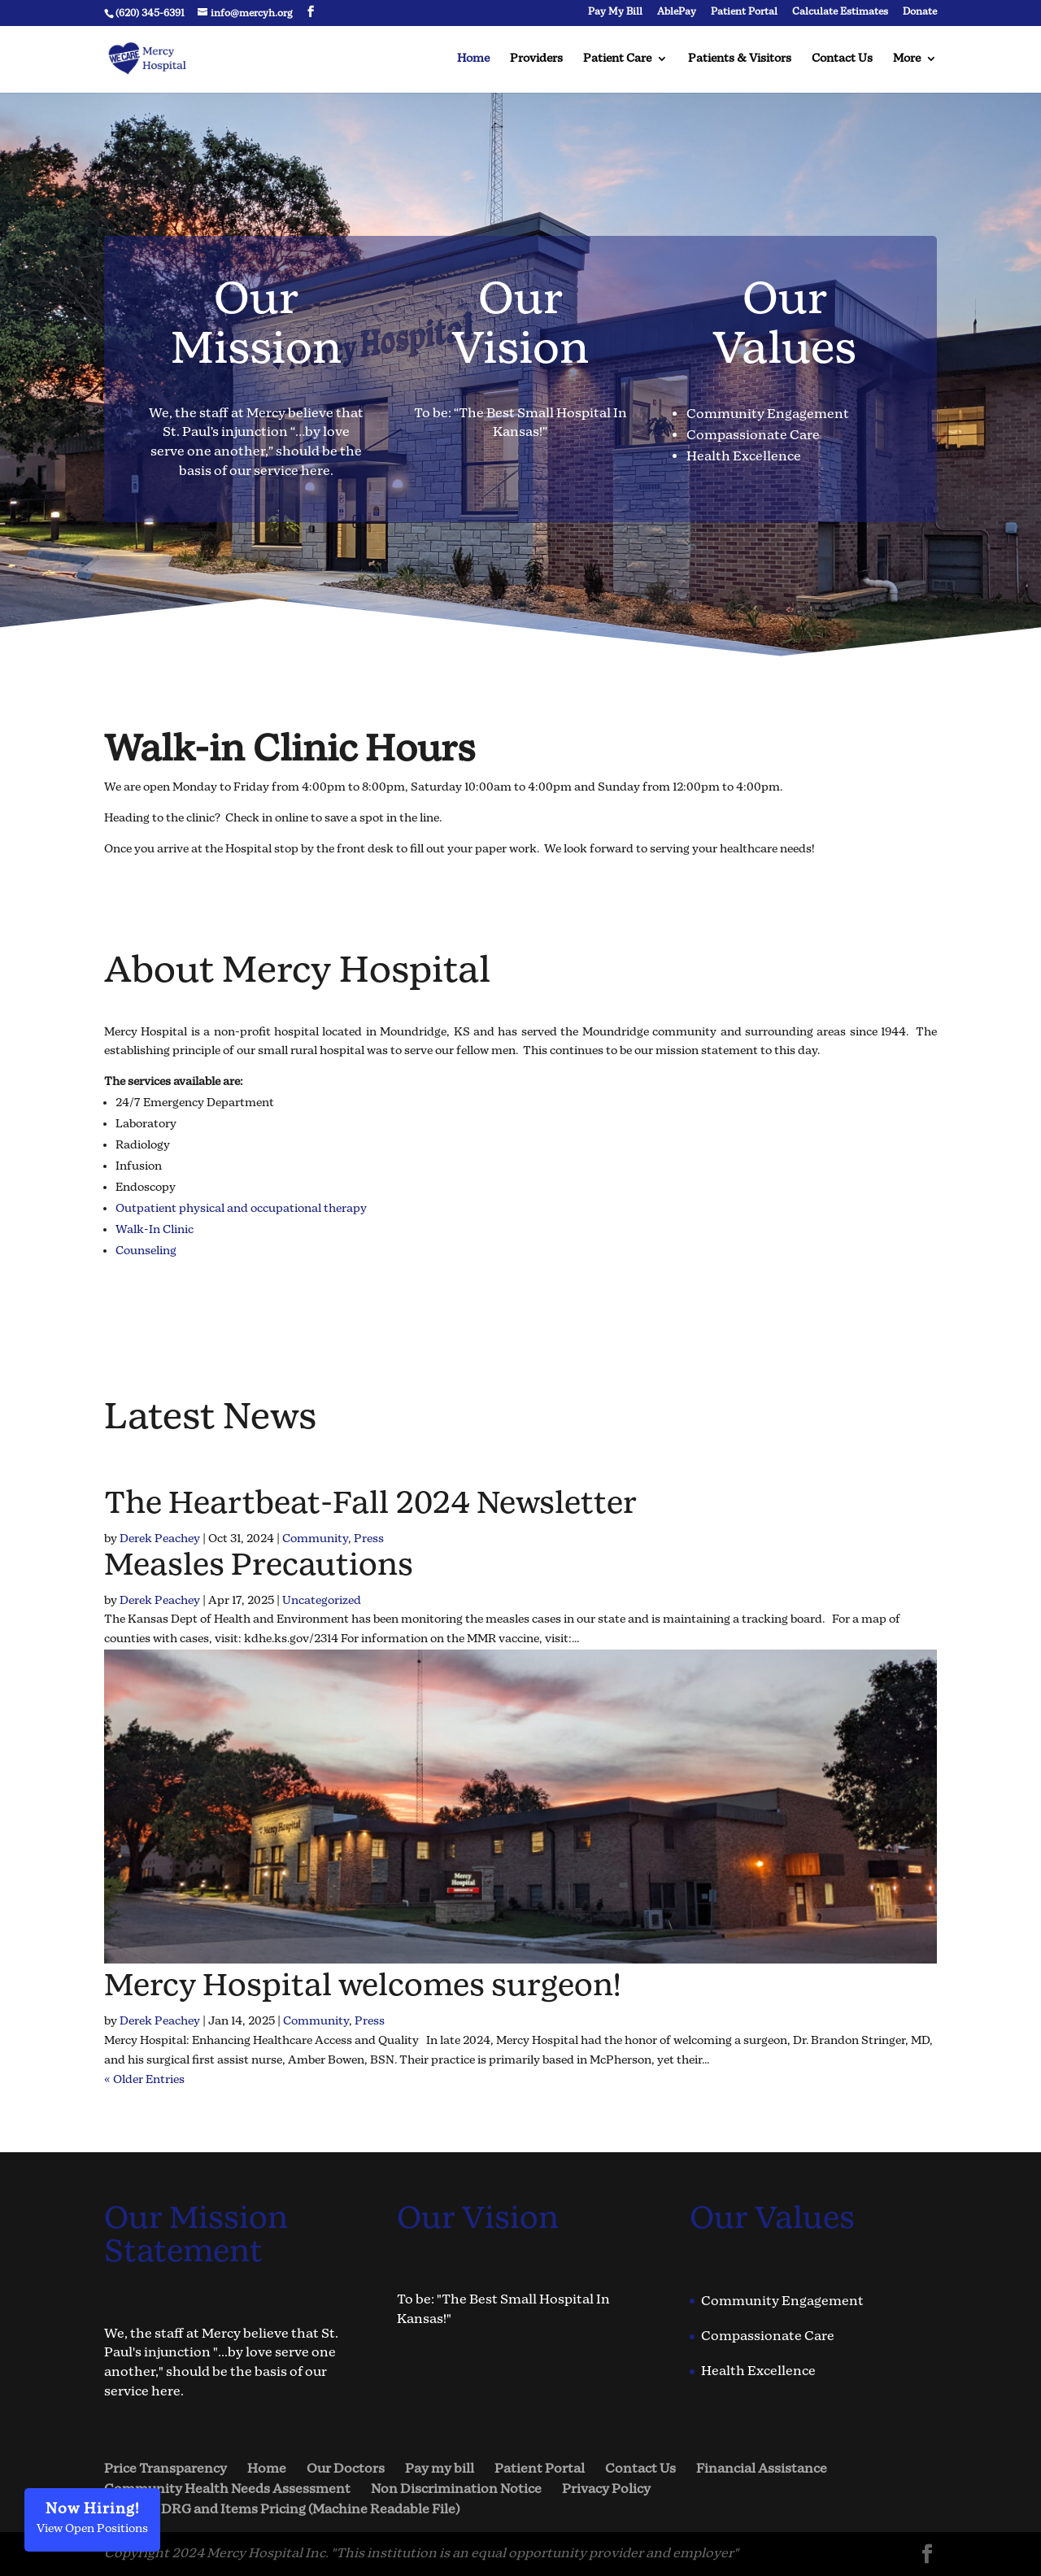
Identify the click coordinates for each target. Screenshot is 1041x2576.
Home (473, 59)
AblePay (676, 13)
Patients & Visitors (739, 59)
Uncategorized (321, 1600)
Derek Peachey (160, 1539)
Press (369, 1539)
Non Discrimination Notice (456, 2489)
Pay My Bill (615, 13)
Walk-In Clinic (154, 1230)
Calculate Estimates (840, 13)
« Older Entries (144, 2080)
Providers (536, 59)
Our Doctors (346, 2469)
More (907, 59)
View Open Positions (92, 2518)
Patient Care (617, 59)
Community (315, 1539)
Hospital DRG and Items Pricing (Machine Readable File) (282, 2509)
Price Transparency (165, 2469)
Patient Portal (744, 13)
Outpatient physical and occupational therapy (241, 1208)
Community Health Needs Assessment (227, 2489)
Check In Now (173, 896)
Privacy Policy (606, 2489)
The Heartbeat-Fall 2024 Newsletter (370, 1504)
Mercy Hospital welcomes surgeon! (362, 1986)
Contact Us (842, 59)
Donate (920, 13)
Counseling (145, 1251)
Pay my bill (439, 2469)
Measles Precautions (258, 1566)
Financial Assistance (761, 2469)
